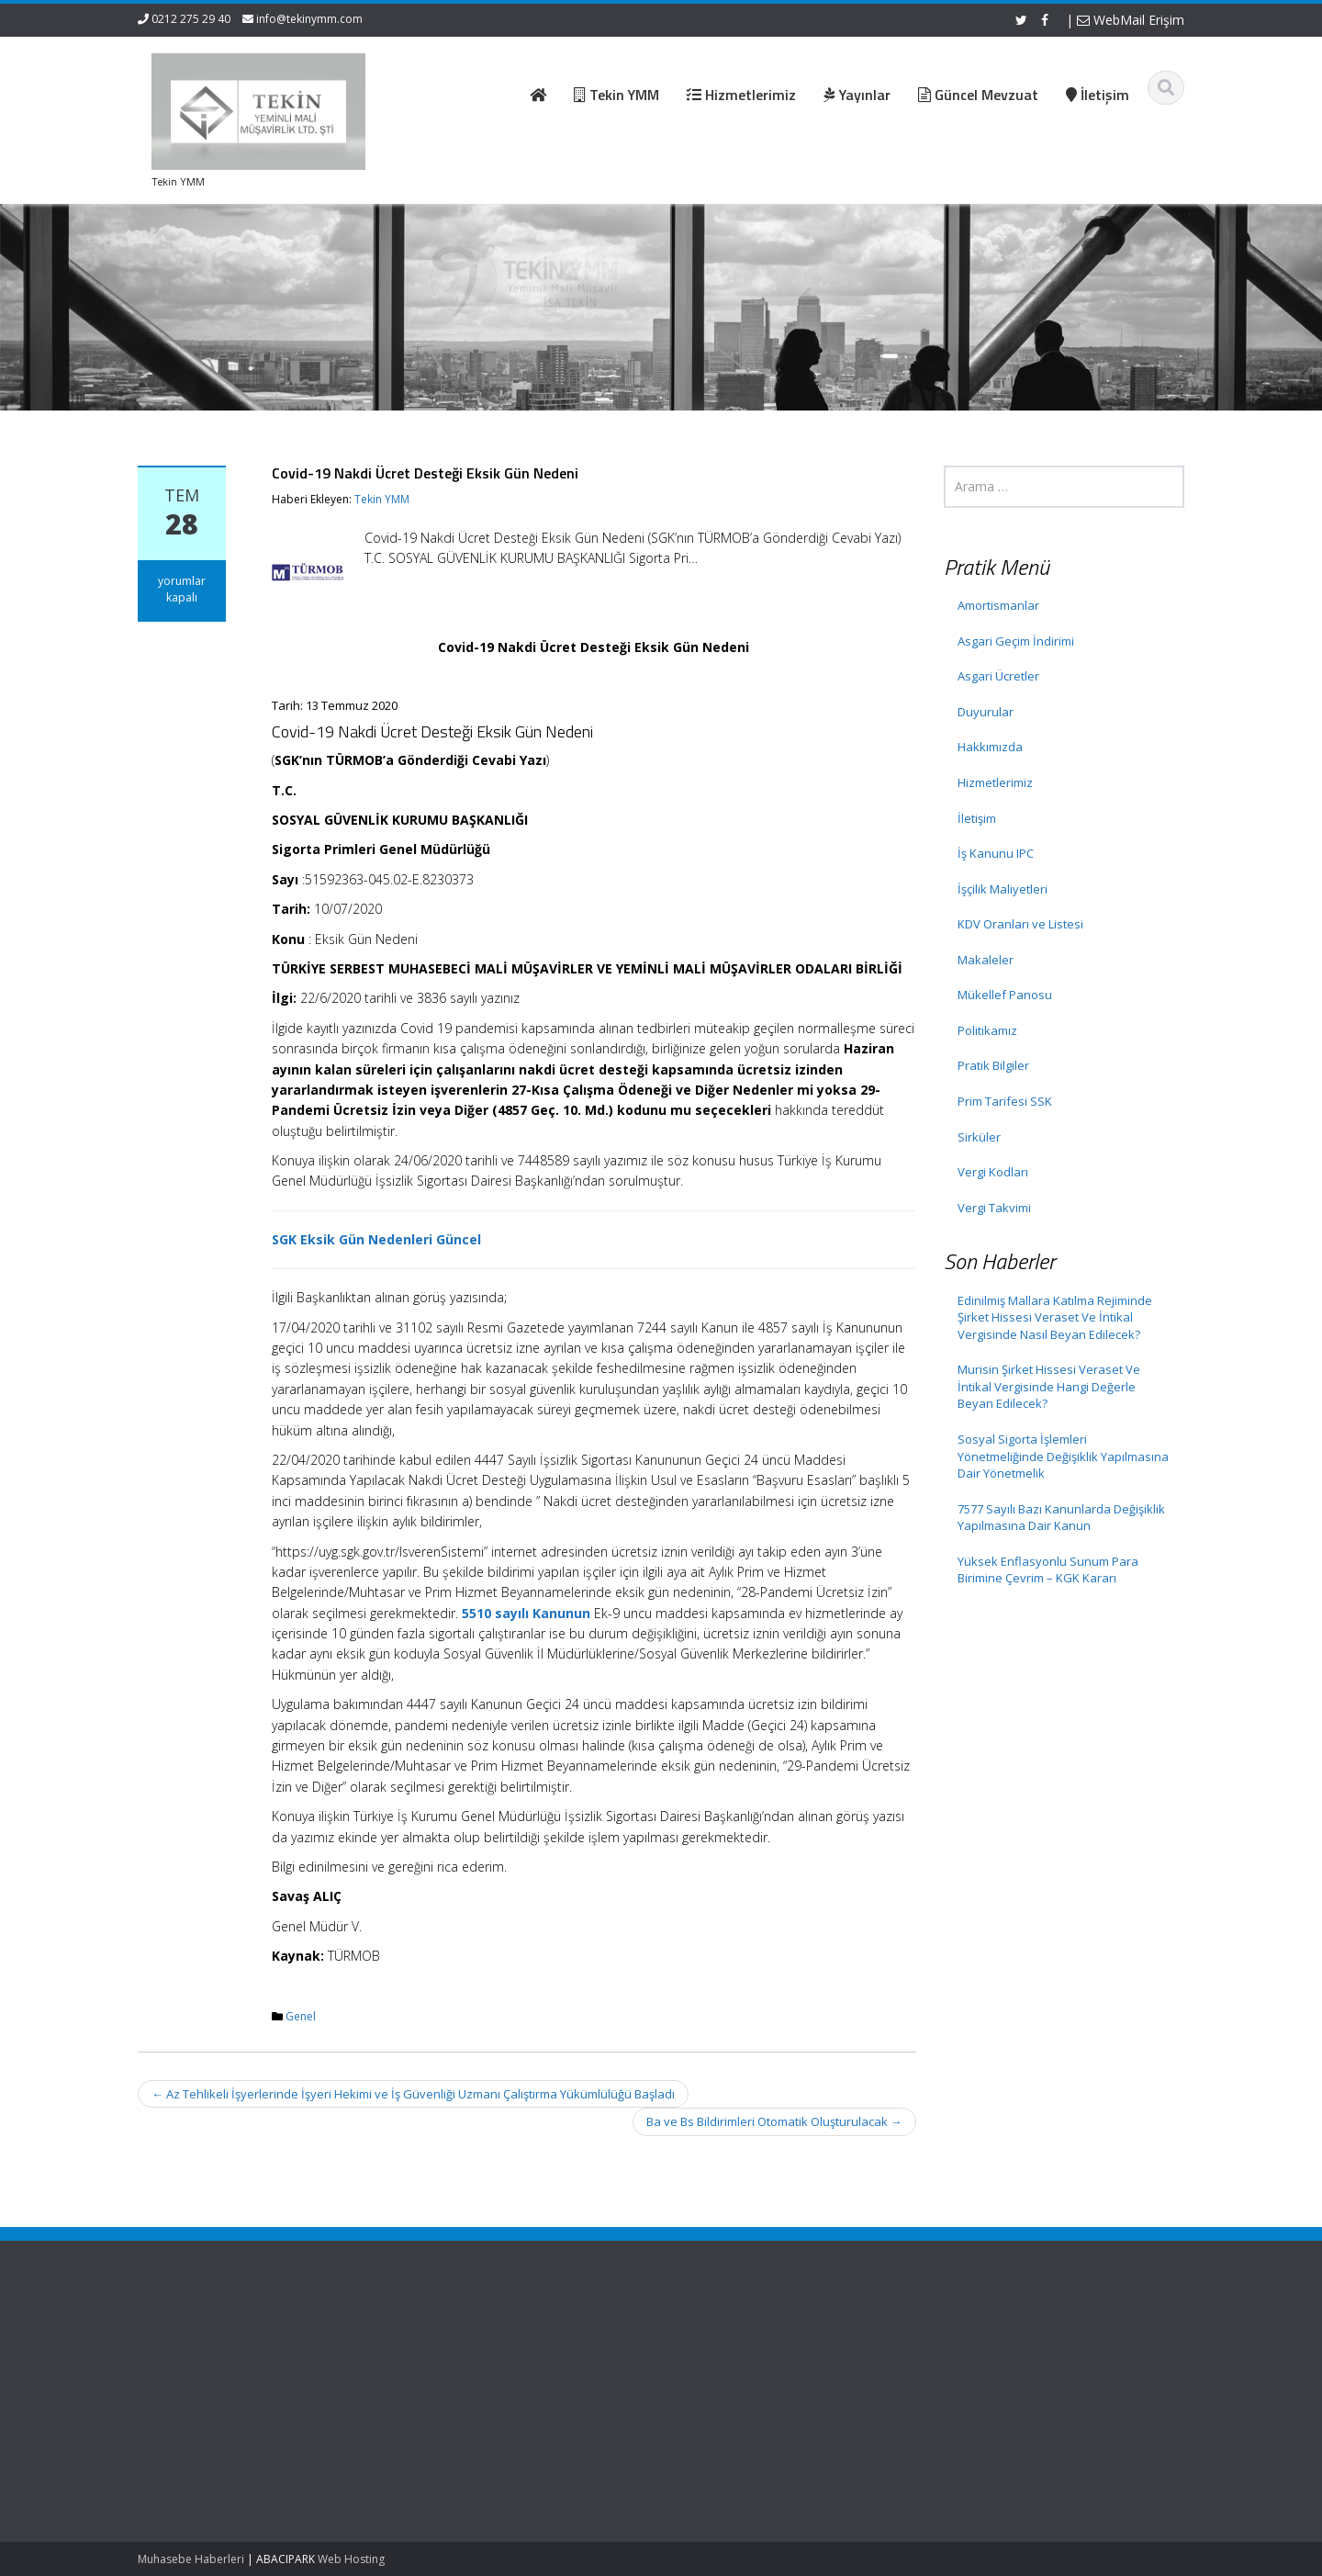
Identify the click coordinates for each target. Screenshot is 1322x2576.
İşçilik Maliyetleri (1003, 889)
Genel (301, 2016)
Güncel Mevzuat (531, 2394)
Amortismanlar (998, 605)
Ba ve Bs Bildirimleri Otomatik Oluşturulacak (774, 2121)
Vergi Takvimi (994, 1207)
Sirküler (979, 1137)
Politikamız (987, 1030)
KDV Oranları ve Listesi (1020, 924)
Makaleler (986, 959)
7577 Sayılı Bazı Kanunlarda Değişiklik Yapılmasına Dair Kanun (1061, 1518)
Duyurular (986, 711)
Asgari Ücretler (998, 676)
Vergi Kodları (993, 1172)
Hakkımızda (990, 746)
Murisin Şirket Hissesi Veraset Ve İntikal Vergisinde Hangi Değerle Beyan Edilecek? (1049, 1386)
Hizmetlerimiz (995, 782)
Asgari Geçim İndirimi (1016, 641)
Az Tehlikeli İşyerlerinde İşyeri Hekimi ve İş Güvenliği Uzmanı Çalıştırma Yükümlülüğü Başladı (413, 2094)
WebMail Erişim (1130, 19)
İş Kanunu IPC (996, 853)
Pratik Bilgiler (993, 1065)
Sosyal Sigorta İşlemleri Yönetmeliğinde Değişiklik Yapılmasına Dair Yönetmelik (1063, 1456)
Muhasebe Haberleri (191, 2559)
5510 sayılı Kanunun (526, 1613)
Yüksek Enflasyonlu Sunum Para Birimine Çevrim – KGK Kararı (1048, 1570)
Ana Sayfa (514, 2342)
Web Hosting (351, 2559)
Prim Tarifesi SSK (1005, 1101)
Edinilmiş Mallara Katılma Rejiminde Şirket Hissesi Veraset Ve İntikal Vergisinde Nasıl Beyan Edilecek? (1055, 1317)
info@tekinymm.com (309, 19)
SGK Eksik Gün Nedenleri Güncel (376, 1239)
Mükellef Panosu (1005, 994)
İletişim (977, 818)
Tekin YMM (381, 499)
